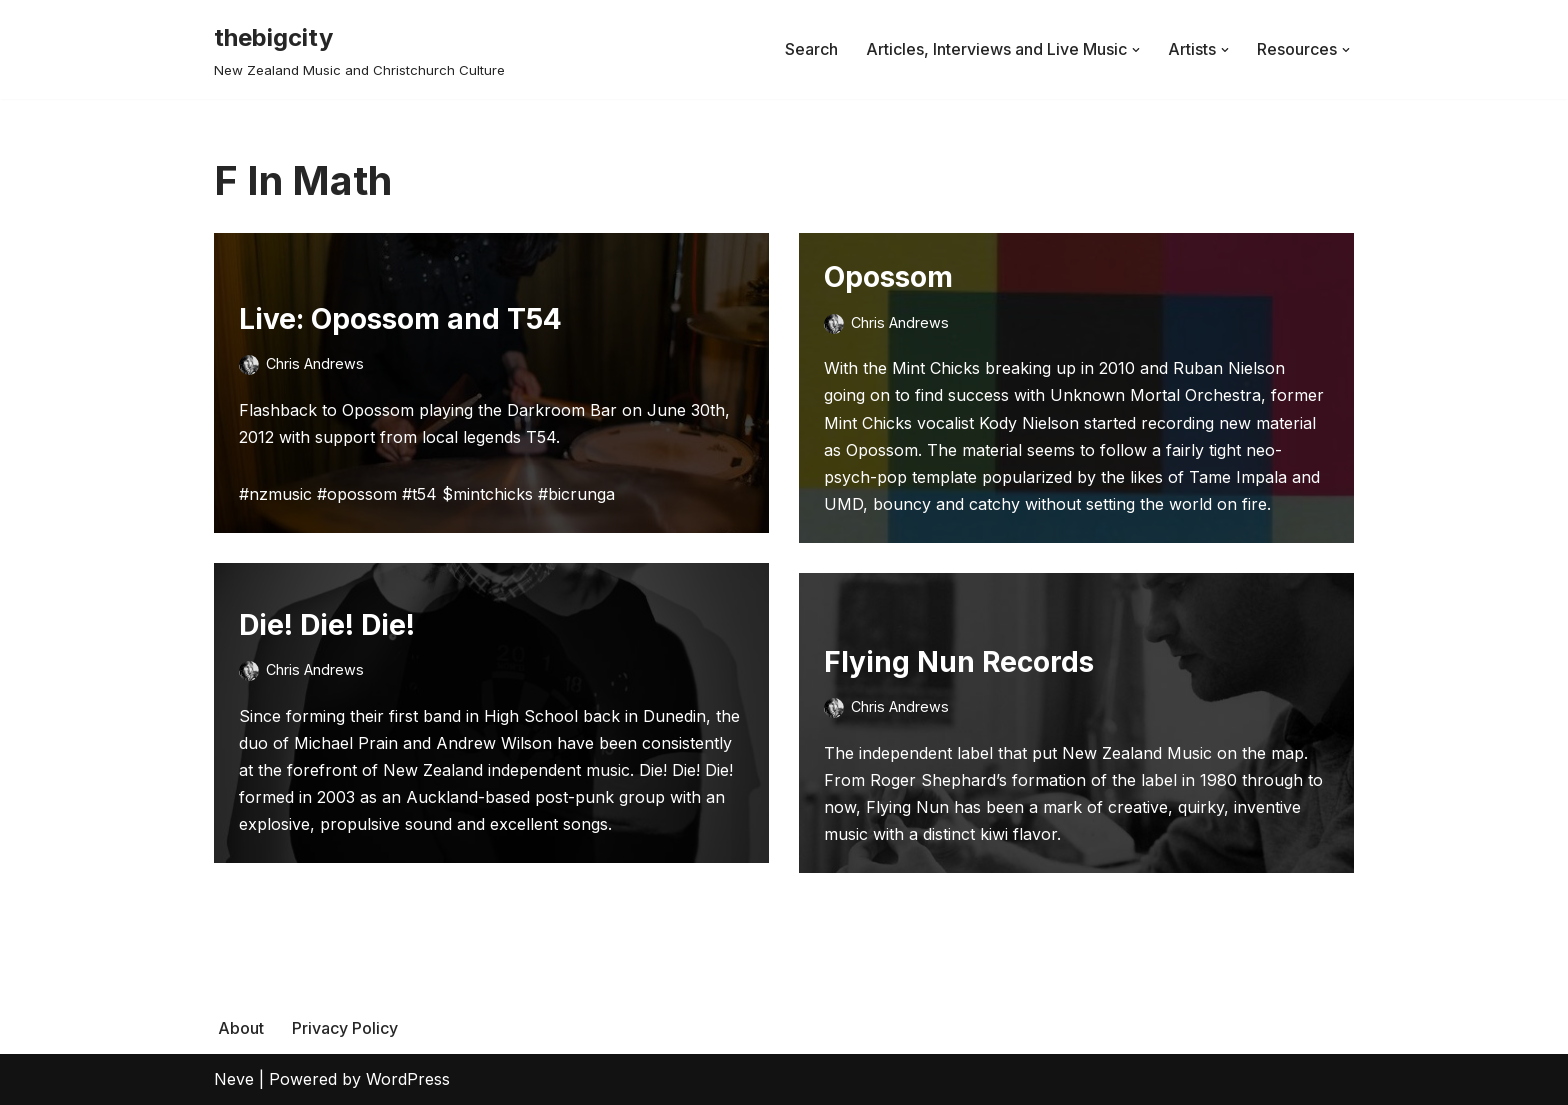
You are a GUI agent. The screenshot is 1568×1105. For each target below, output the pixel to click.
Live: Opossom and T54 (400, 319)
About (241, 1028)
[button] (1136, 50)
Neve (234, 1079)
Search (811, 49)
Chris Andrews (315, 363)
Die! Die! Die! (327, 625)
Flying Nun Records (959, 662)
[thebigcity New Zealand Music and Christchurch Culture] (359, 49)
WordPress (408, 1079)
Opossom (888, 277)
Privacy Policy (345, 1028)
